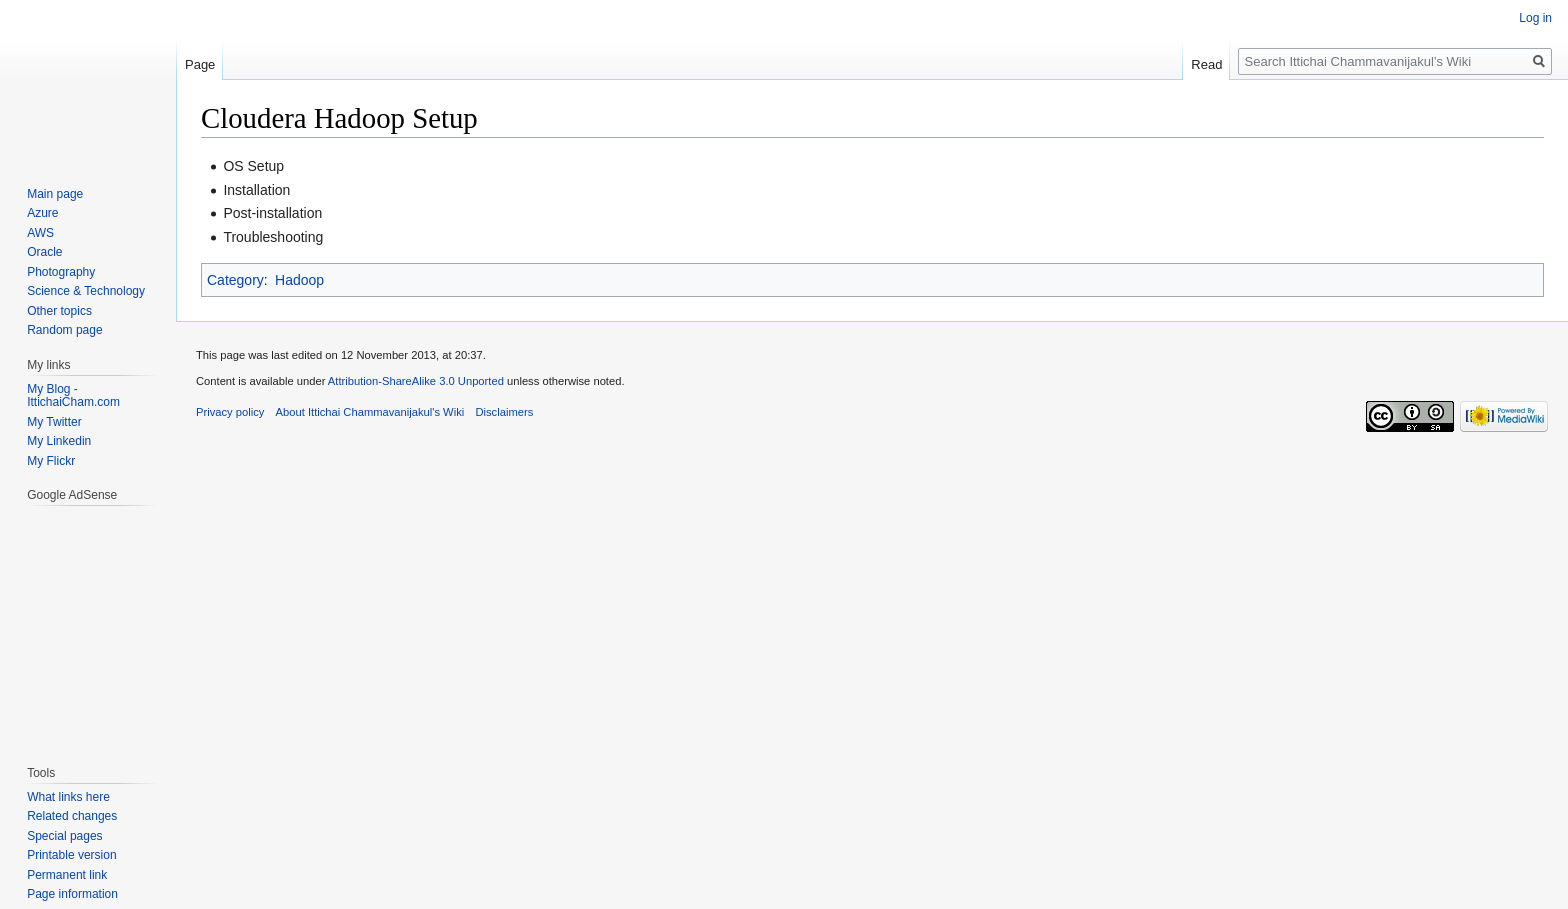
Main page (55, 194)
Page (200, 64)
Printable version (71, 855)
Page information (72, 894)
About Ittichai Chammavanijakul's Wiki (370, 412)
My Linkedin (59, 441)
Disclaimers (504, 412)
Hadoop (299, 280)
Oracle (44, 252)
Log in (1535, 18)
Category (235, 280)
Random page (64, 330)
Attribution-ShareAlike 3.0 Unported (416, 381)
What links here (68, 797)
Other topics (59, 311)
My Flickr (51, 461)
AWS (40, 233)
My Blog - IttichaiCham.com (73, 396)
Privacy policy (230, 412)
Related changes (72, 816)
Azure (42, 213)
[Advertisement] (87, 625)
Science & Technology (86, 291)
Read (1206, 64)
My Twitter (54, 422)
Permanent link (67, 875)
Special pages (64, 836)
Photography (61, 272)
